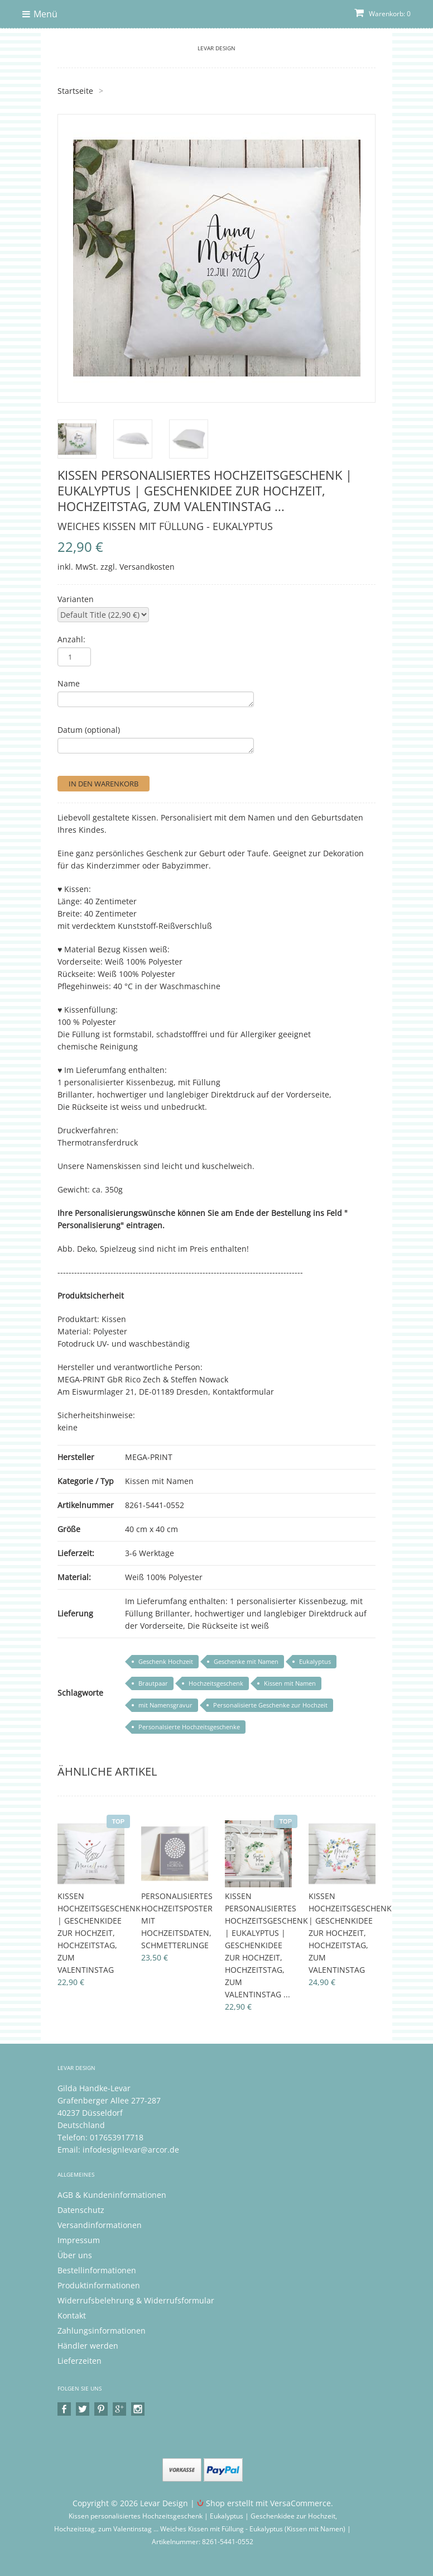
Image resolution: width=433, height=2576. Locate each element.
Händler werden (87, 2345)
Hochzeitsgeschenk (216, 1683)
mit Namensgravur (165, 1705)
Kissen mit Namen (159, 1481)
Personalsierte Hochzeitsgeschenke (189, 1727)
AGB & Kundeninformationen (111, 2194)
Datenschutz (80, 2210)
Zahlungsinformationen (101, 2330)
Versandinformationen (99, 2225)
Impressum (78, 2240)
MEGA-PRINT (148, 1457)
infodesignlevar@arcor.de (131, 2149)
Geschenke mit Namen (246, 1661)
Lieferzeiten (79, 2360)
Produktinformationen (98, 2285)
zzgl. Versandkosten (137, 566)
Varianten (75, 599)
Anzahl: (71, 639)
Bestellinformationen (96, 2270)
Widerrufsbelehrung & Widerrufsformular (135, 2300)
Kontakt (71, 2315)
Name (68, 683)
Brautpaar (153, 1683)
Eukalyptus (315, 1661)
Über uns (74, 2255)
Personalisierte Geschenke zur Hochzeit (270, 1705)
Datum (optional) (88, 729)
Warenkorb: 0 (382, 13)
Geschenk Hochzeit (165, 1661)
